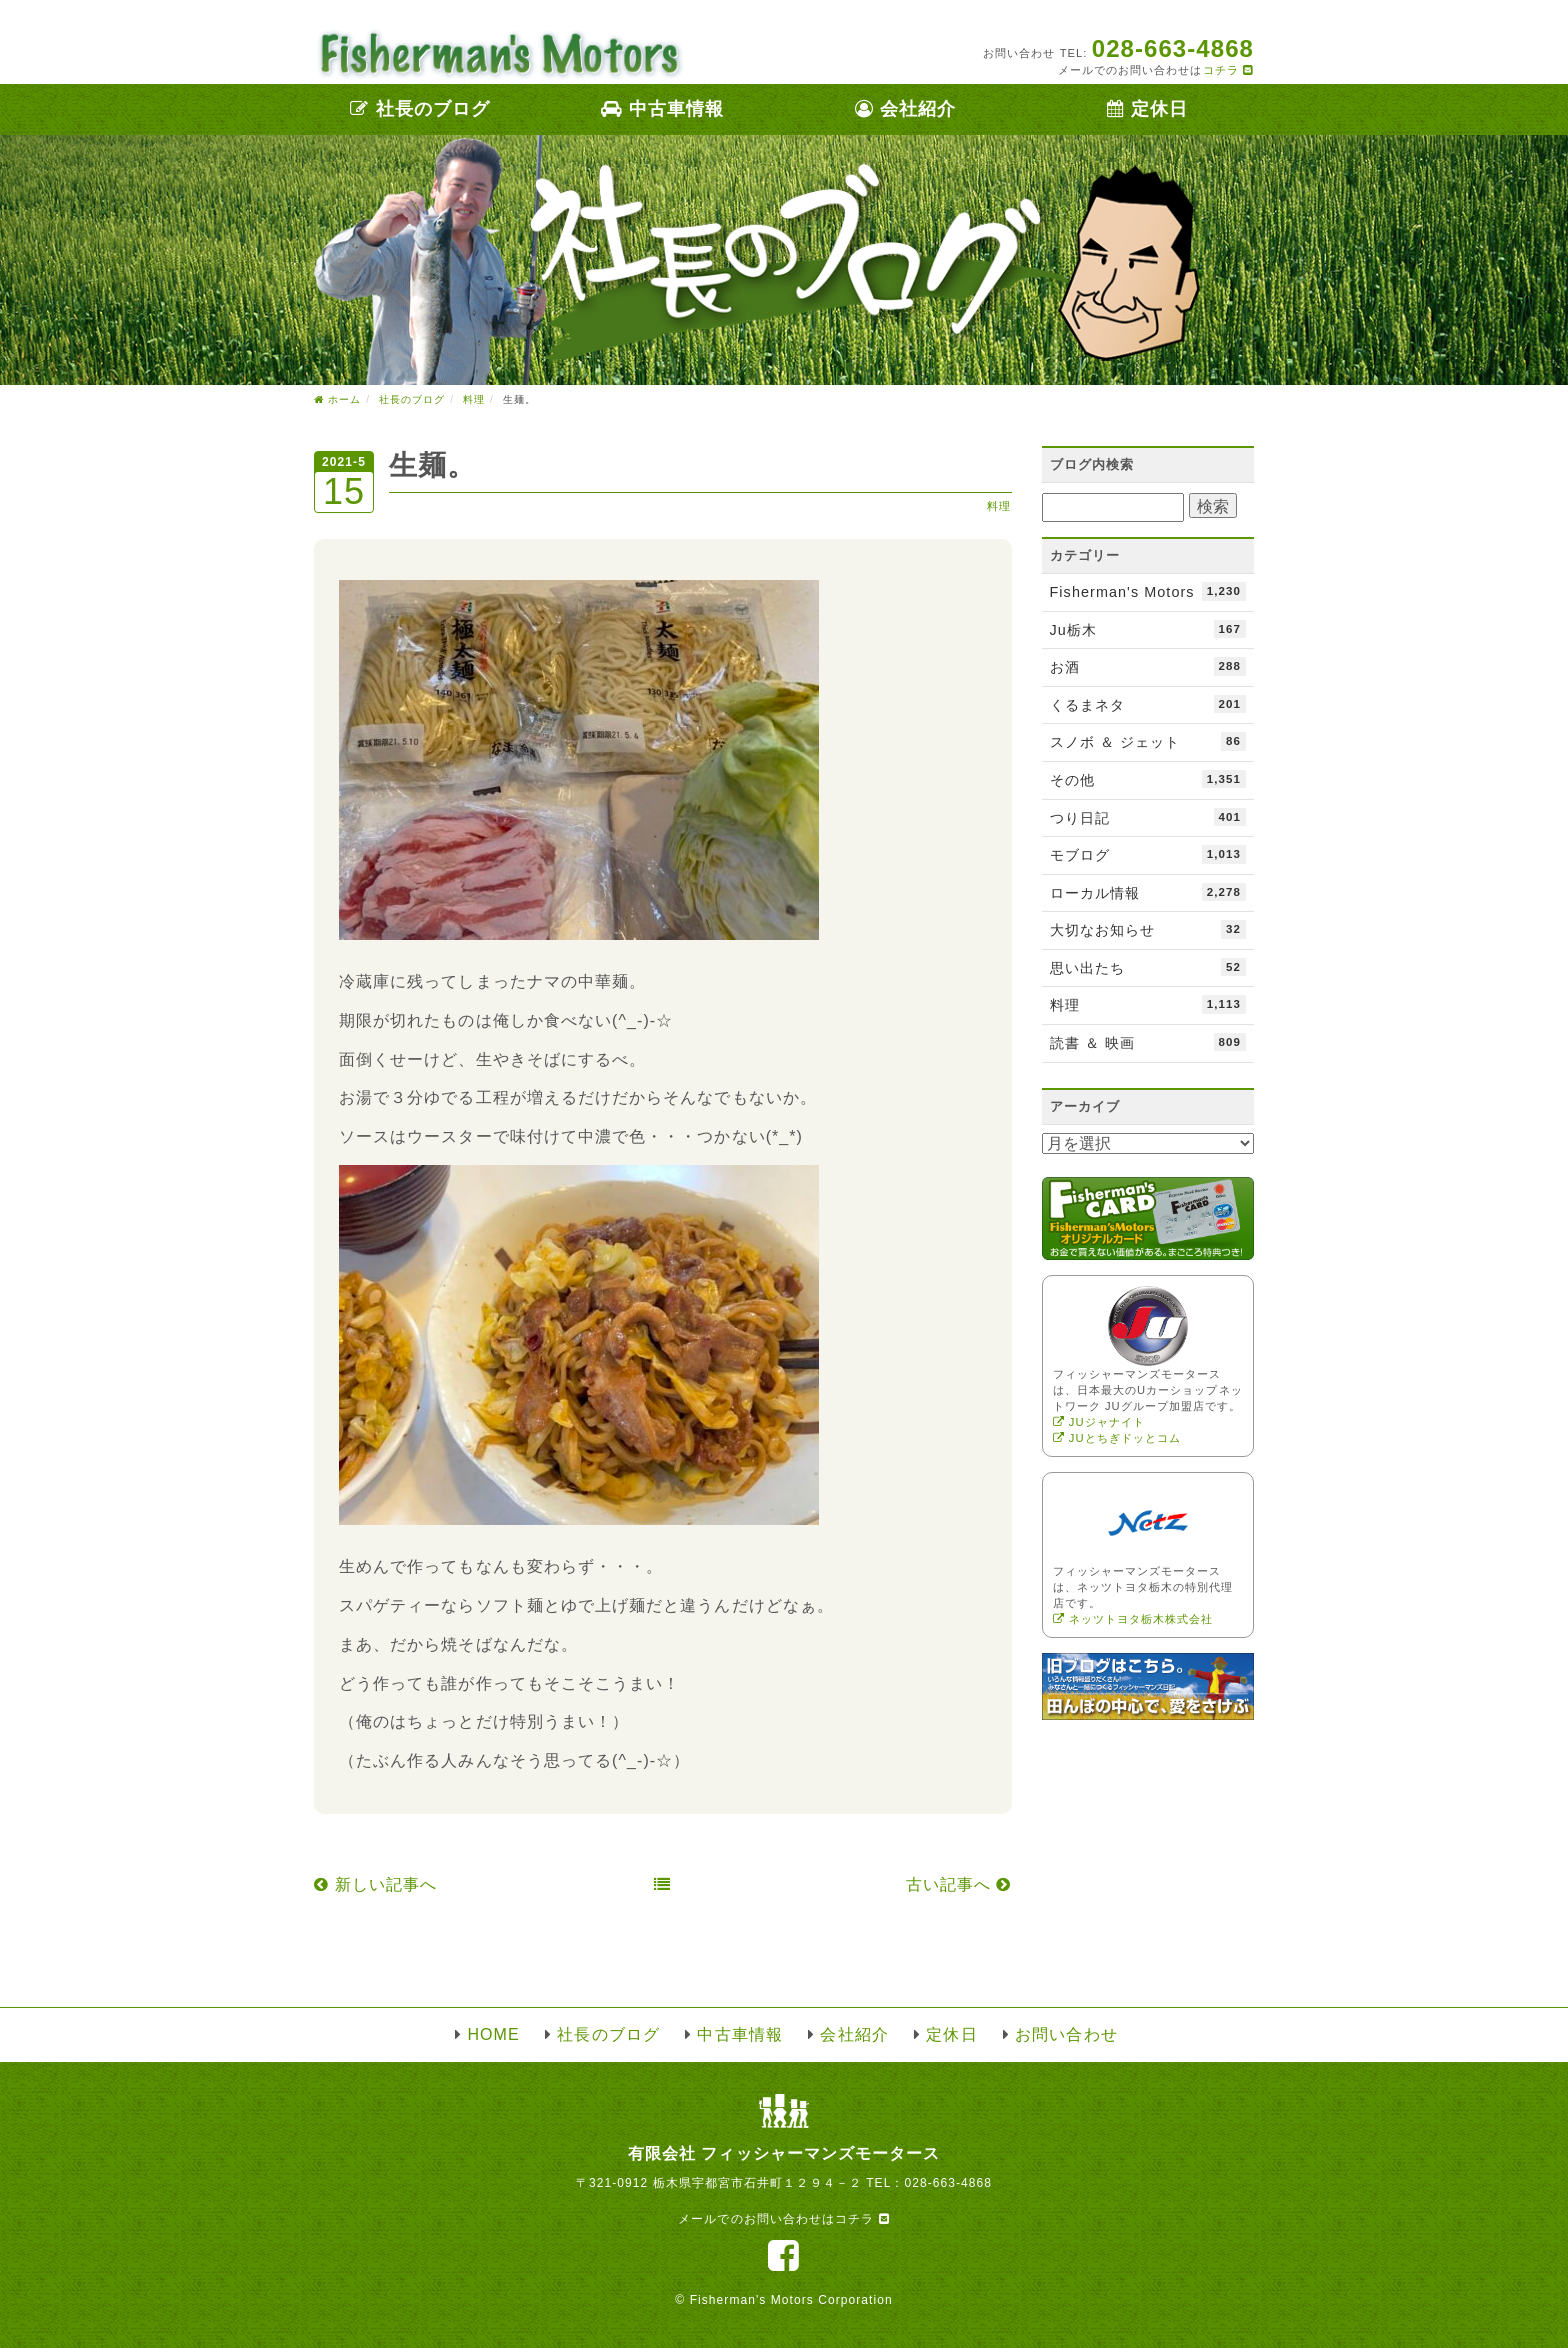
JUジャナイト (1099, 1422)
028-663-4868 (948, 2183)
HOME (493, 2034)
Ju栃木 (1148, 629)
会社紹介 (905, 109)
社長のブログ (420, 109)
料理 (999, 506)
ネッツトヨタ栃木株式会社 (1133, 1619)
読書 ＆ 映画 (1148, 1042)
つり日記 (1148, 817)
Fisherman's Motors (1148, 591)
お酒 (1148, 666)
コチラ (1228, 70)
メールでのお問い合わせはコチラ (783, 2219)
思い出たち (1148, 967)
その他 (1148, 779)
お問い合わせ (1066, 2034)
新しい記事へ (375, 1884)
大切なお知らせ (1148, 929)
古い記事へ (959, 1884)
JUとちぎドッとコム (1117, 1438)
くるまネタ (1148, 704)
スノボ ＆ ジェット (1148, 741)
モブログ (1148, 854)
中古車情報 (662, 109)
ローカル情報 (1148, 892)
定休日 (1147, 109)
